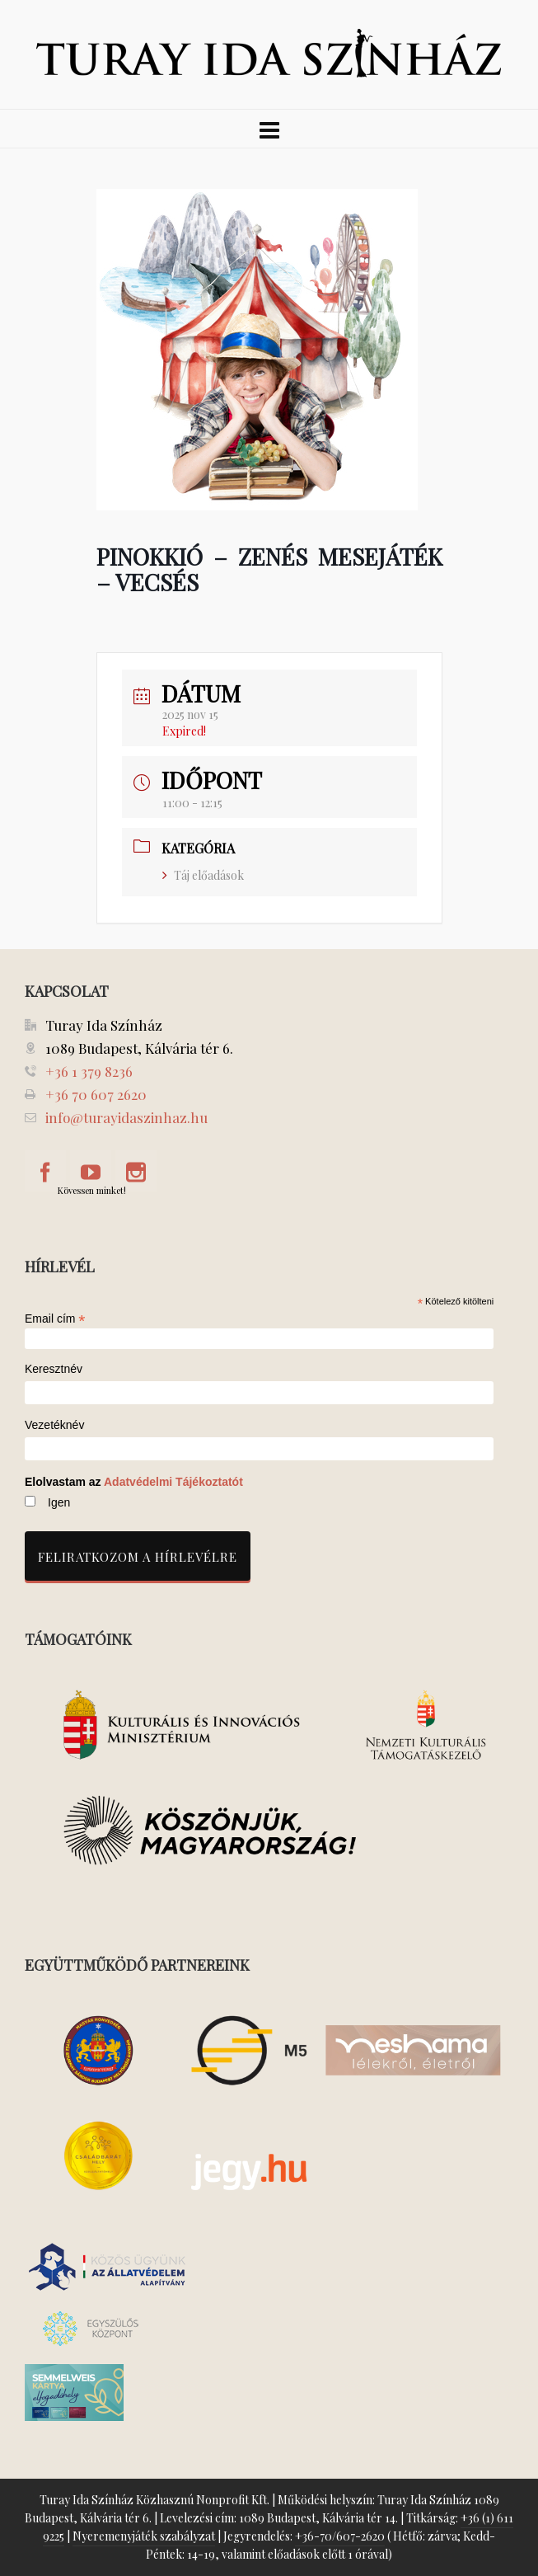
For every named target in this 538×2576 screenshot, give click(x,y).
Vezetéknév (54, 1425)
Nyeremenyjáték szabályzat (144, 2536)
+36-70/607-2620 (340, 2536)
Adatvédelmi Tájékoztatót (173, 1481)
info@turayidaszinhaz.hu (126, 1117)
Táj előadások (203, 875)
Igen (59, 1502)
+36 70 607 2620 (96, 1094)
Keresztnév (53, 1369)
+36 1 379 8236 (89, 1071)
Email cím (55, 1318)
